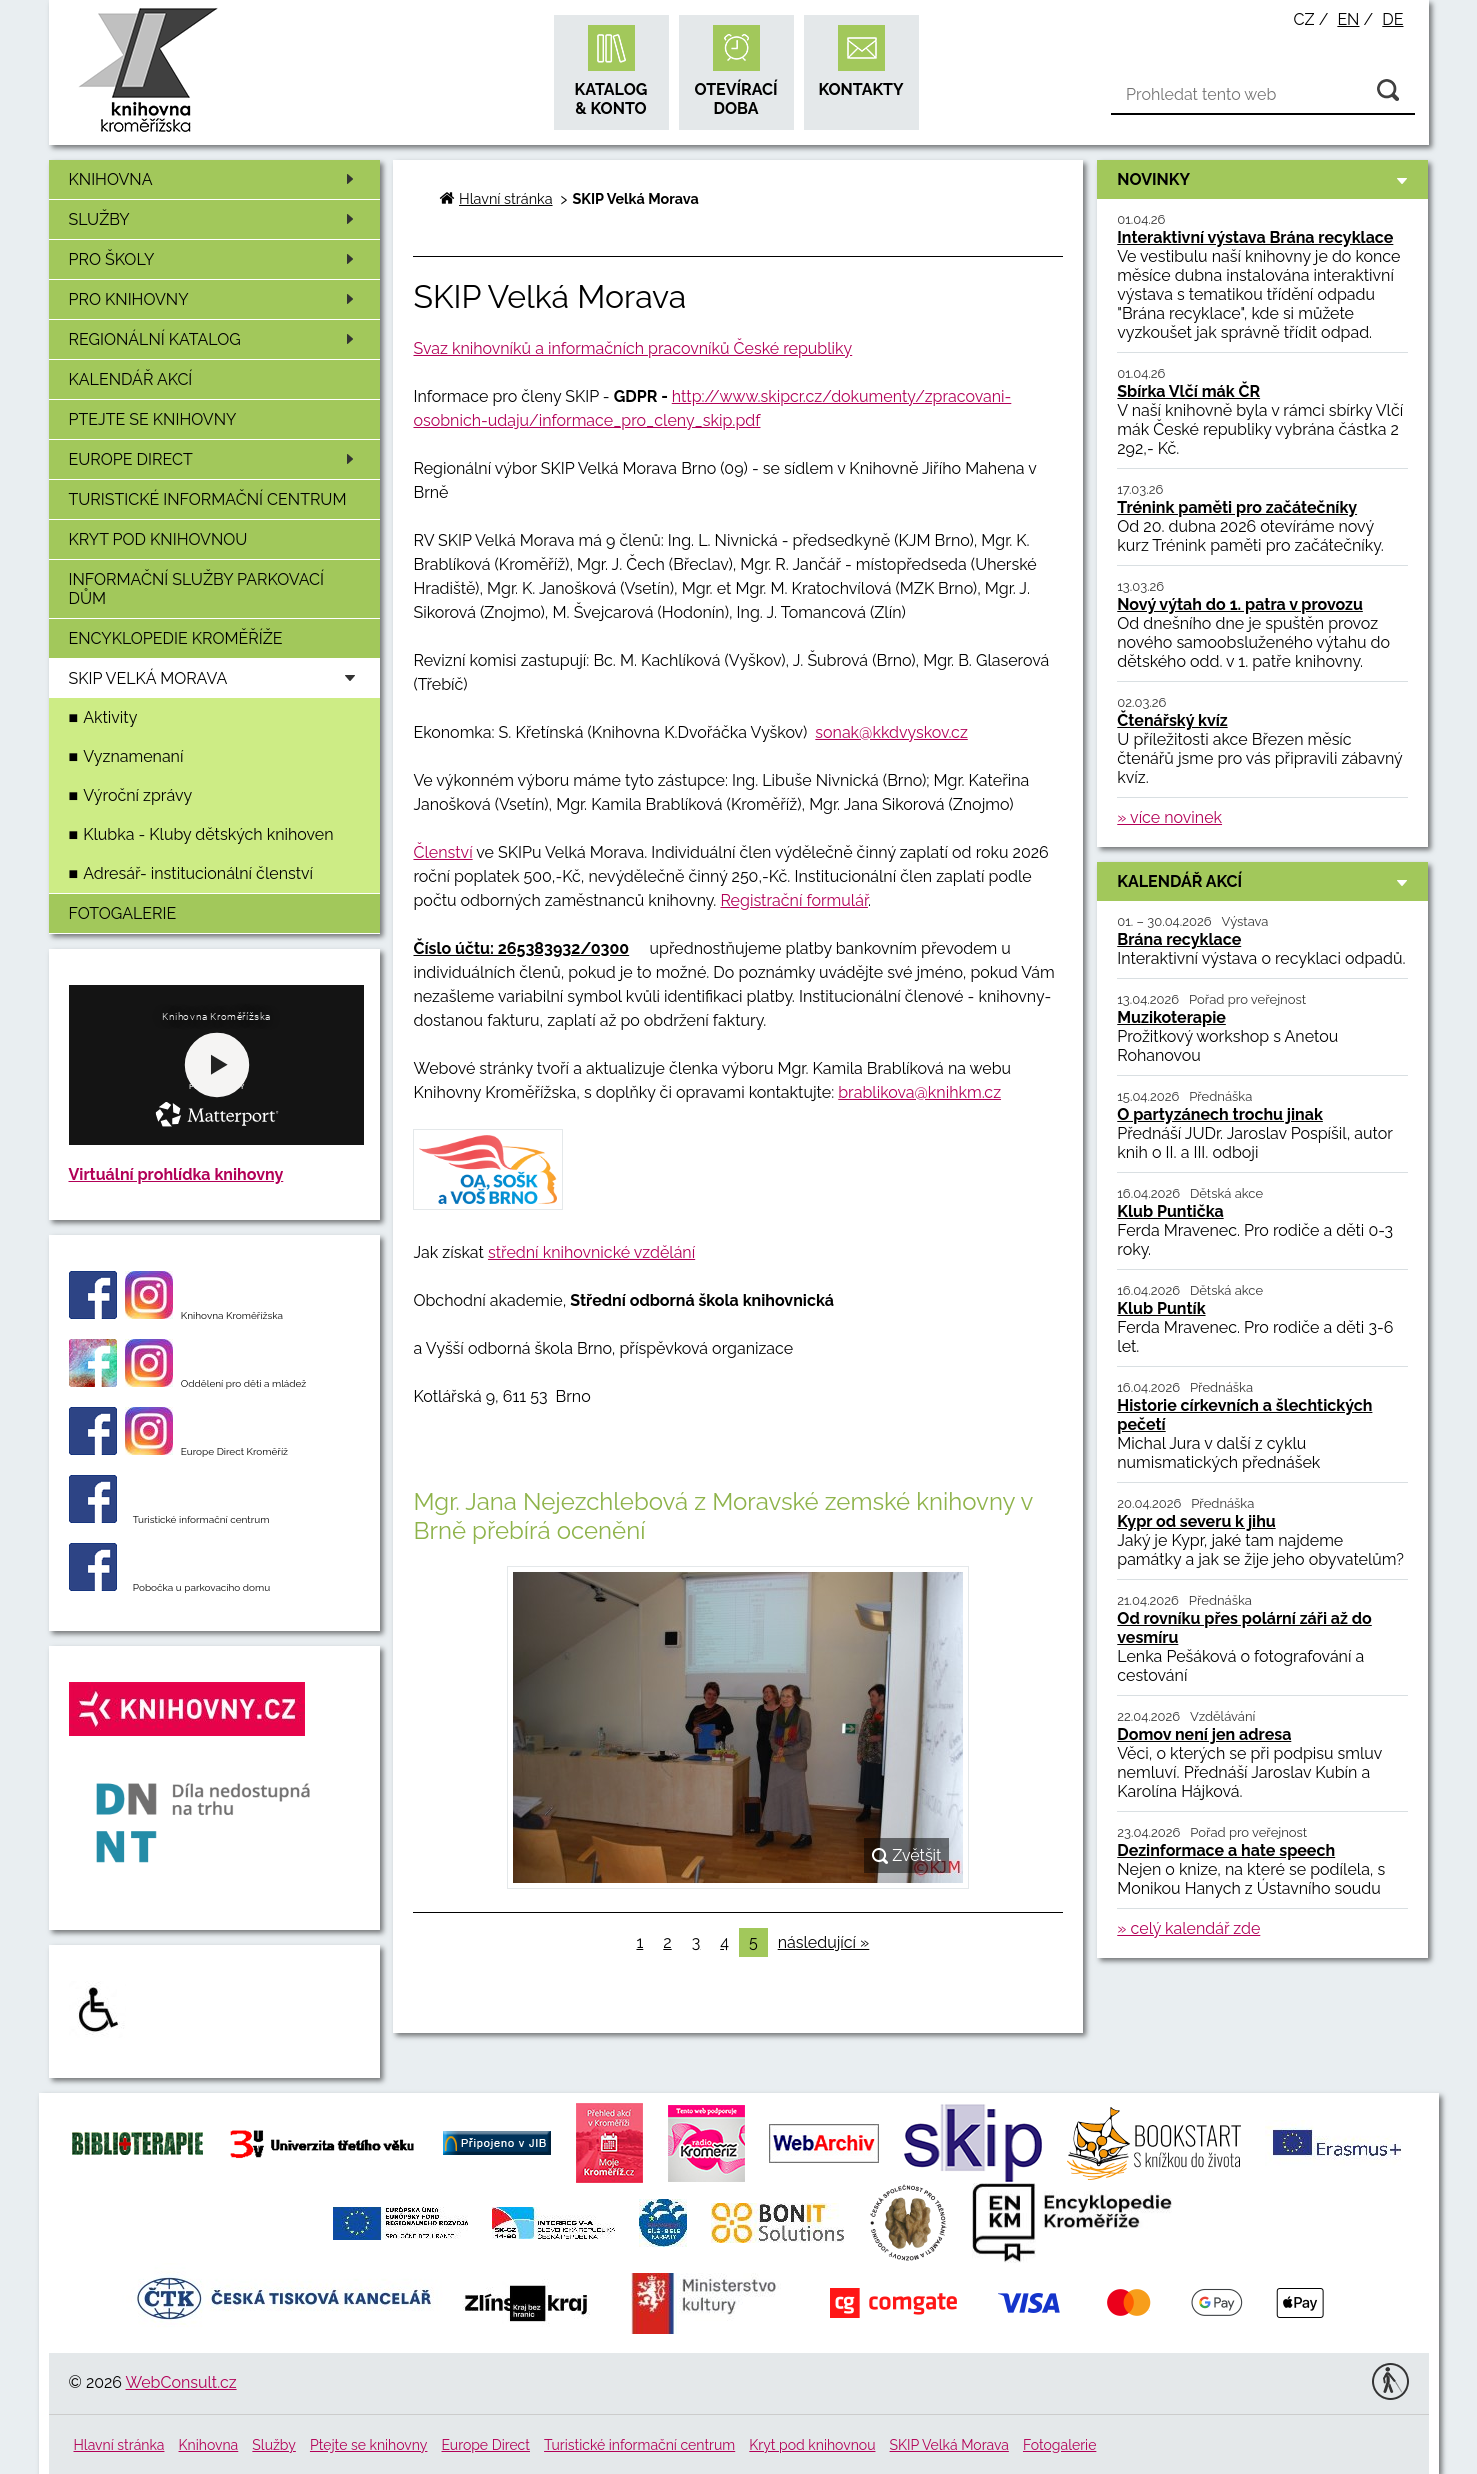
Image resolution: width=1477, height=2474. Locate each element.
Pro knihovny (215, 299)
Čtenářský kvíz (1172, 720)
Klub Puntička (1170, 1211)
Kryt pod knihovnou (158, 539)
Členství (442, 852)
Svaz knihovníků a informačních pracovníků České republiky (632, 348)
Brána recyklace (1179, 939)
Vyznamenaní (133, 756)
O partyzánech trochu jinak (1220, 1114)
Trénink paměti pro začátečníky (1237, 507)
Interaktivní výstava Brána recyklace (1255, 237)
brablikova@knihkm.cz (919, 1092)
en (1348, 19)
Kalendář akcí (131, 379)
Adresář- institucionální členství (198, 873)
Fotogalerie (123, 913)
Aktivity (110, 717)
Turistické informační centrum (208, 499)
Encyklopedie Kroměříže (176, 638)
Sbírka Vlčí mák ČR (1188, 391)
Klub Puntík (1161, 1308)
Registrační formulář (794, 900)
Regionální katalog (215, 339)
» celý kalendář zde (1188, 1928)
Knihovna (215, 179)
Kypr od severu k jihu (1196, 1521)
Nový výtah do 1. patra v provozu (1240, 604)
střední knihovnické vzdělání (591, 1252)
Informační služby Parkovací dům (197, 589)
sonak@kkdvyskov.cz (891, 732)
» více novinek (1169, 817)
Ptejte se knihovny (153, 419)
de (1392, 19)
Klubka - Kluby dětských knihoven (208, 834)
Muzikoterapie (1171, 1017)
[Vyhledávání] (1263, 95)
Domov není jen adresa (1204, 1734)
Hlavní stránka (505, 198)
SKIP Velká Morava (949, 2445)
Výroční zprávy (137, 795)
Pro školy (215, 259)
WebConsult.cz (181, 2382)
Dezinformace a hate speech (1226, 1850)
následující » (824, 1942)
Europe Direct (215, 459)
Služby (215, 219)
